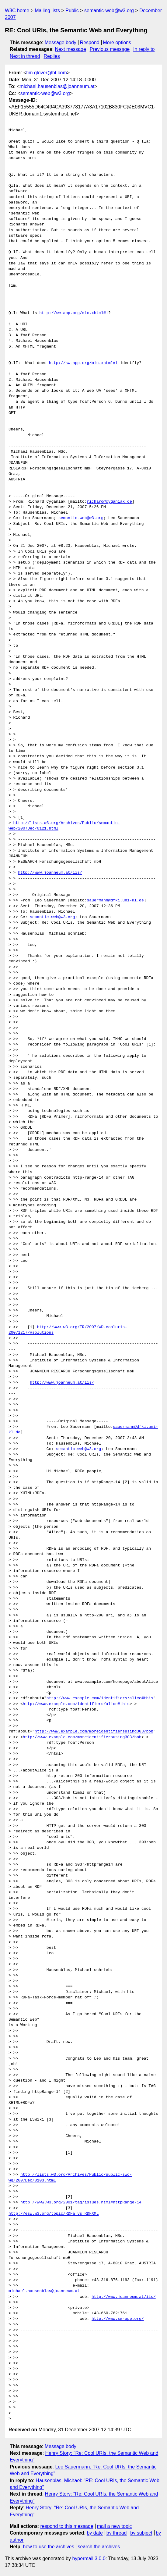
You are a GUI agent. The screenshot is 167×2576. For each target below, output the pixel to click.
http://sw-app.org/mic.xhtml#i (73, 313)
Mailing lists (47, 10)
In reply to (144, 49)
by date (95, 2532)
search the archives (99, 2546)
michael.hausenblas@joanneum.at (57, 86)
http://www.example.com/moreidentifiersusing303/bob (94, 1731)
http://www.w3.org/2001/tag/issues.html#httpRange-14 (80, 2202)
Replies (51, 56)
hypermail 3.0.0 (88, 2558)
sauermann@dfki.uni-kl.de (115, 900)
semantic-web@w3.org (109, 10)
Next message (70, 49)
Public (72, 10)
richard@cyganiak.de (109, 501)
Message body (60, 42)
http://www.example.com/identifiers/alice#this (100, 1698)
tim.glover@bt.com (46, 72)
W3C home (17, 10)
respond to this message (66, 2526)
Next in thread (25, 56)
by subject (141, 2532)
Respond (89, 42)
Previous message (110, 49)
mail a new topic (114, 2526)
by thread (116, 2532)
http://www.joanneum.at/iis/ (50, 873)
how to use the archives (48, 2546)
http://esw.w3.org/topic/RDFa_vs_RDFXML (54, 2214)
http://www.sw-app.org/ (118, 2319)
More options (117, 42)
